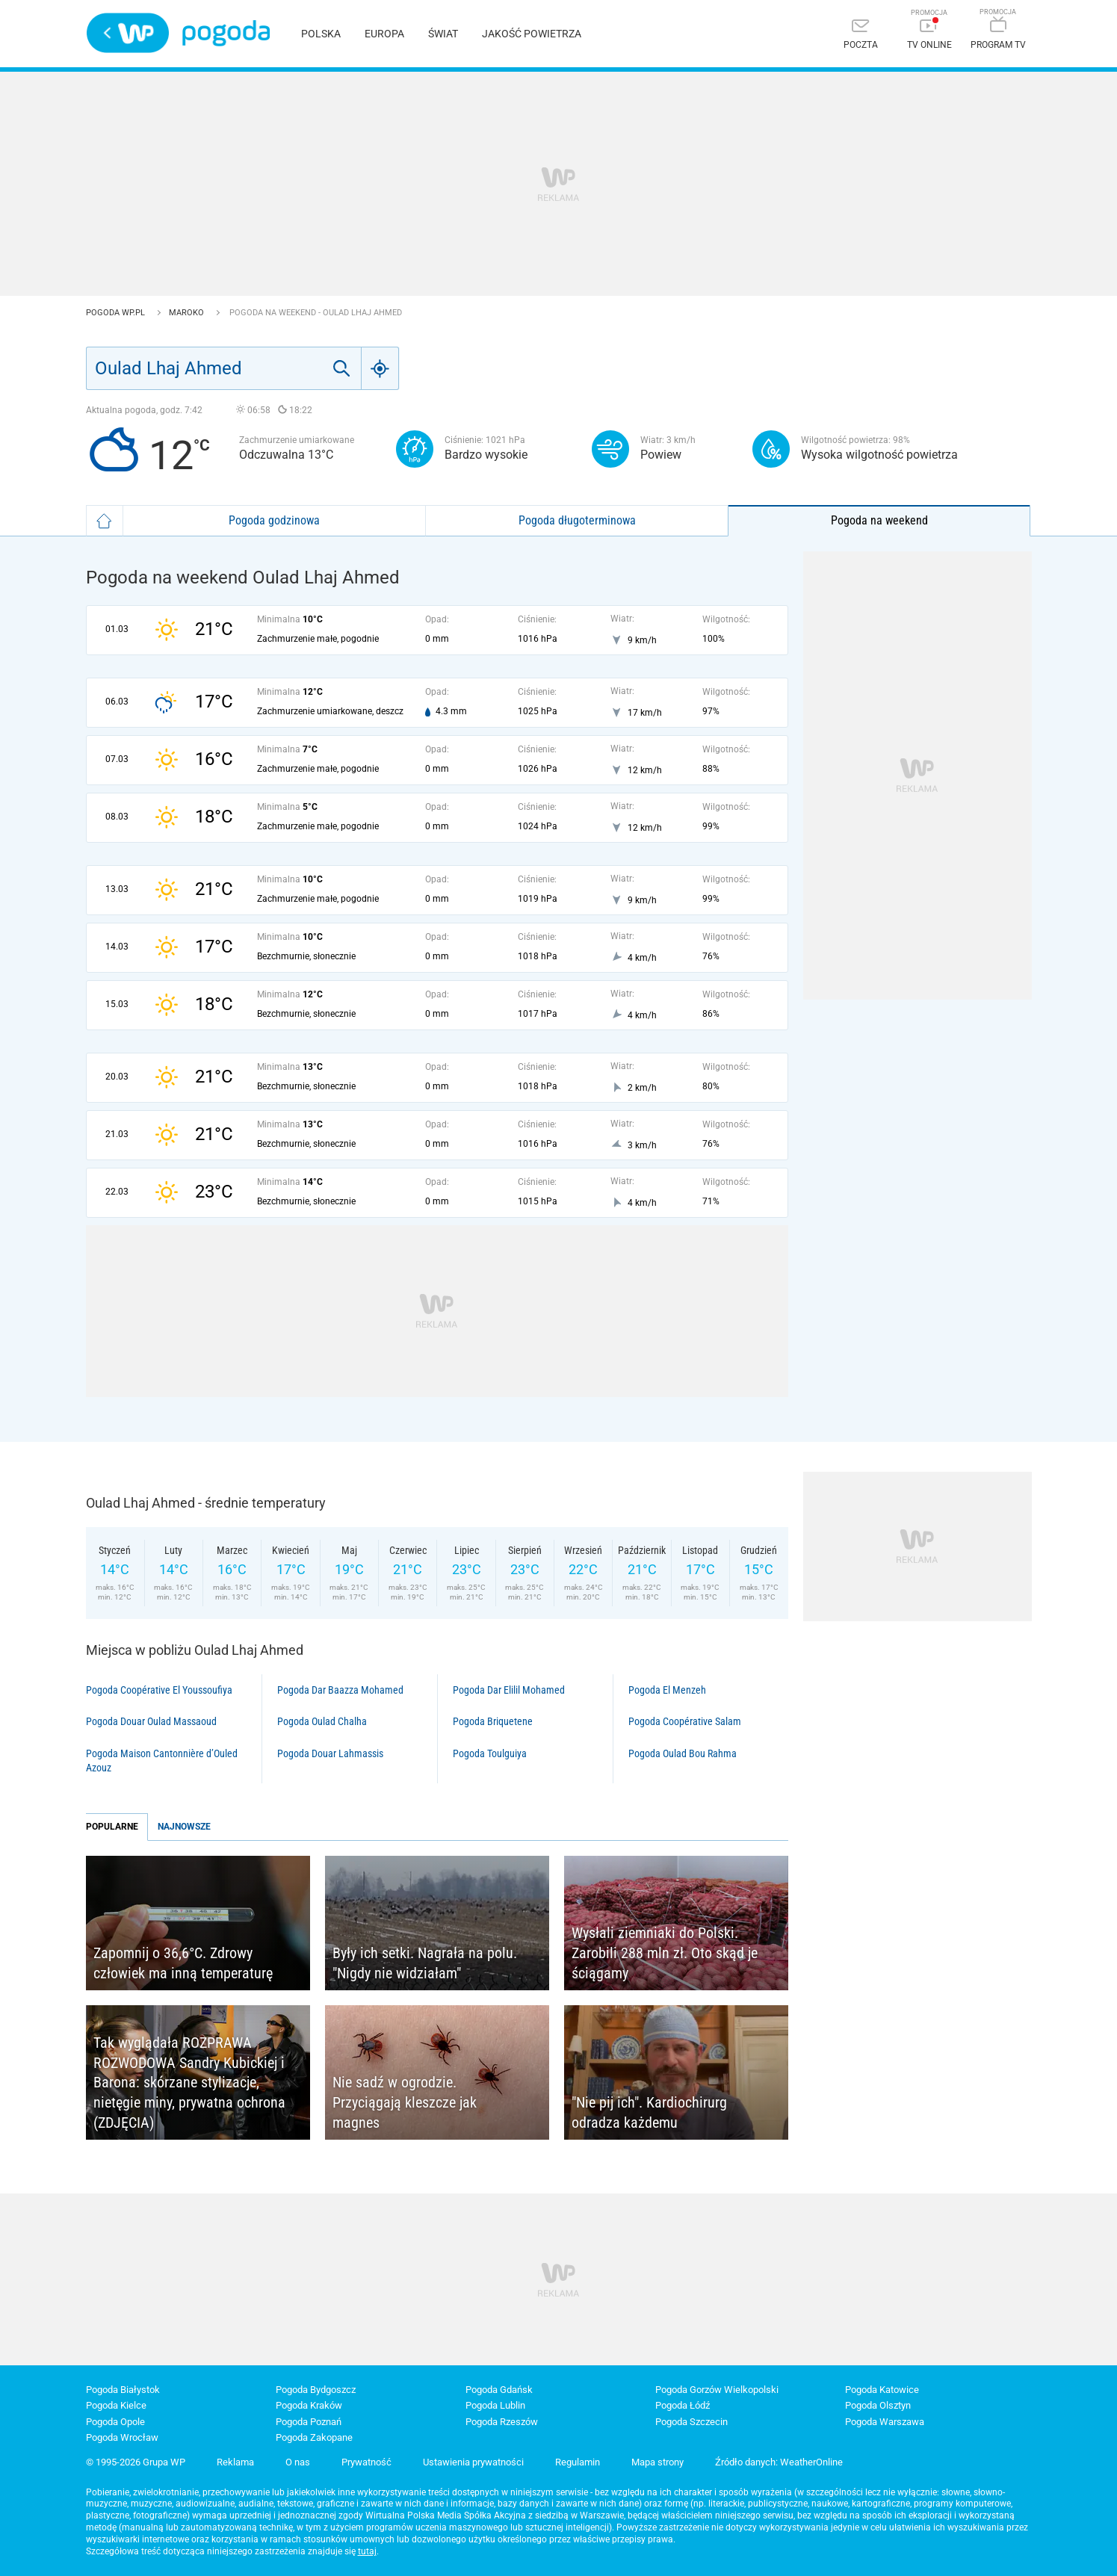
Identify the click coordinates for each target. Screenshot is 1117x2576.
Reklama (235, 2462)
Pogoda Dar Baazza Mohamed (340, 1690)
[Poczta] (860, 35)
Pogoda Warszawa (884, 2421)
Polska (321, 34)
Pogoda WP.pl (116, 313)
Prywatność (366, 2462)
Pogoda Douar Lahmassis (330, 1753)
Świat (443, 34)
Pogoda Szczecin (691, 2421)
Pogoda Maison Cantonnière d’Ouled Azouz (162, 1760)
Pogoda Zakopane (314, 2437)
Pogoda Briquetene (493, 1721)
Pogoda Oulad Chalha (322, 1721)
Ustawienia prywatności (473, 2462)
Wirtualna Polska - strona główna (128, 33)
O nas (297, 2462)
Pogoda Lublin (495, 2405)
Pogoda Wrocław (122, 2437)
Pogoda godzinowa (274, 520)
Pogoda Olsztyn (878, 2405)
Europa (384, 34)
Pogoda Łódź (682, 2405)
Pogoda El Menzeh (667, 1690)
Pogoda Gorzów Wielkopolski (717, 2389)
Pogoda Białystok (123, 2389)
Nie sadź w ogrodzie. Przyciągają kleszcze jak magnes (404, 2102)
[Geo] (380, 368)
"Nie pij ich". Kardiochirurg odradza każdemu (649, 2112)
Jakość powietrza (531, 34)
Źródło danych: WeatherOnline (779, 2462)
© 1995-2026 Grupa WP (135, 2462)
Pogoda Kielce (116, 2405)
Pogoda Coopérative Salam (684, 1721)
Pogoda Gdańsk (499, 2389)
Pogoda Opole (115, 2421)
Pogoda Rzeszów (501, 2421)
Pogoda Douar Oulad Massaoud (151, 1721)
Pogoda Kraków (309, 2405)
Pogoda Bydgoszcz (316, 2389)
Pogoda (226, 33)
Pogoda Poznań (308, 2421)
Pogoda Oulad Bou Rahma (682, 1753)
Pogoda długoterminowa (577, 520)
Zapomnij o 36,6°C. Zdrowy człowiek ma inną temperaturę (183, 1963)
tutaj (367, 2551)
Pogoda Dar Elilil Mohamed (509, 1690)
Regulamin (577, 2462)
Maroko (187, 313)
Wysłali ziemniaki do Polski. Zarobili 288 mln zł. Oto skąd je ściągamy (665, 1952)
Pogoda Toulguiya (490, 1753)
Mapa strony (657, 2462)
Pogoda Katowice (882, 2389)
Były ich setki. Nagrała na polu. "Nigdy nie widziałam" (424, 1963)
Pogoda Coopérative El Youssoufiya (159, 1690)
